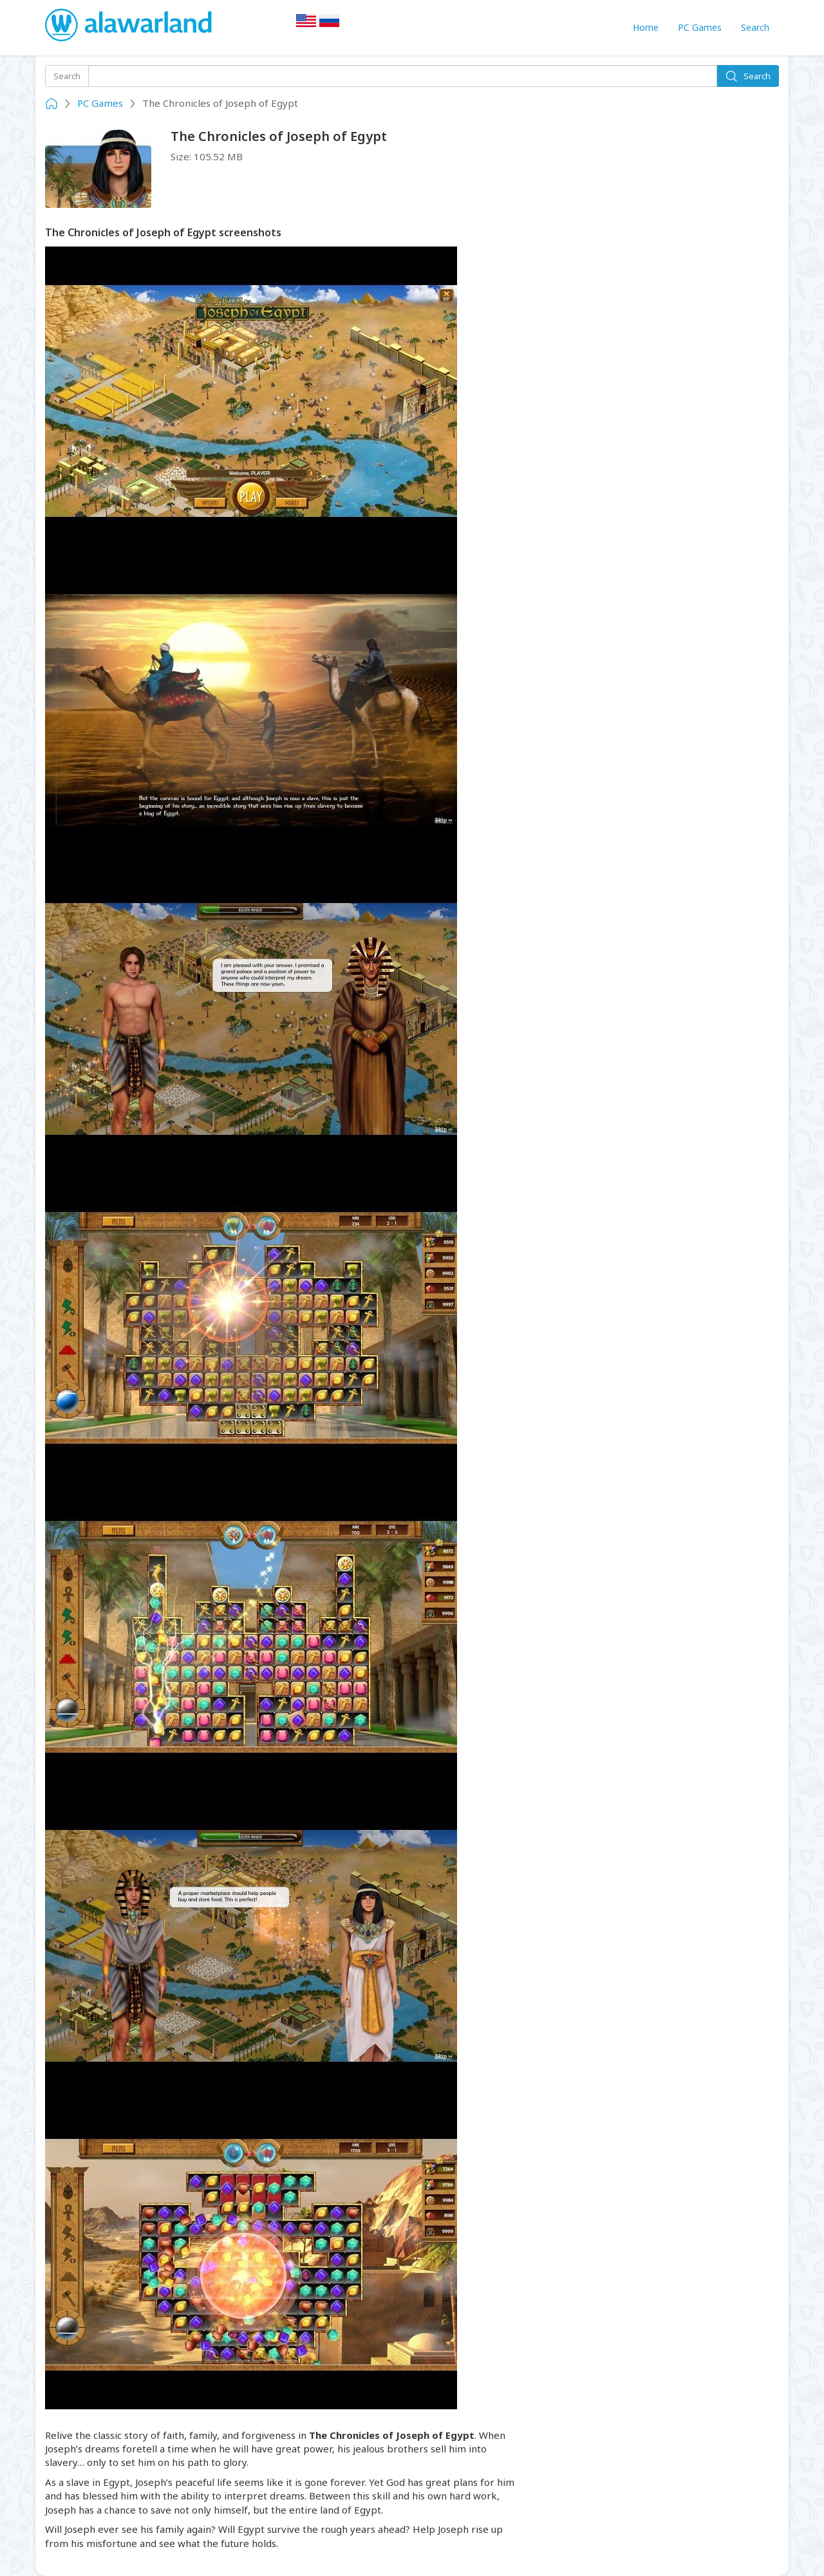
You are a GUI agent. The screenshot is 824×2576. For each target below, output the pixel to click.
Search (755, 27)
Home (646, 27)
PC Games (700, 27)
